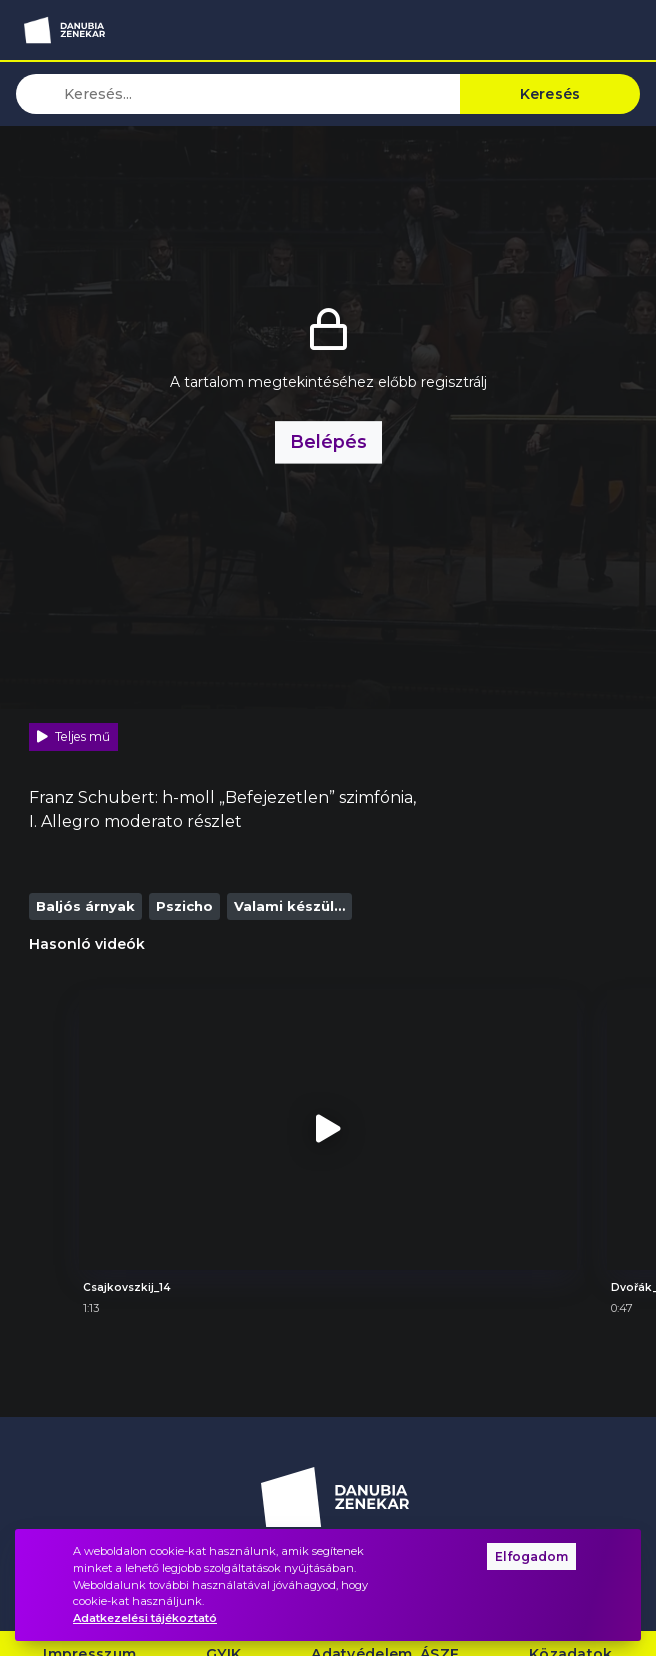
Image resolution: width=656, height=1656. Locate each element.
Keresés (550, 94)
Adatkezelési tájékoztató (145, 1618)
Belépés (328, 430)
